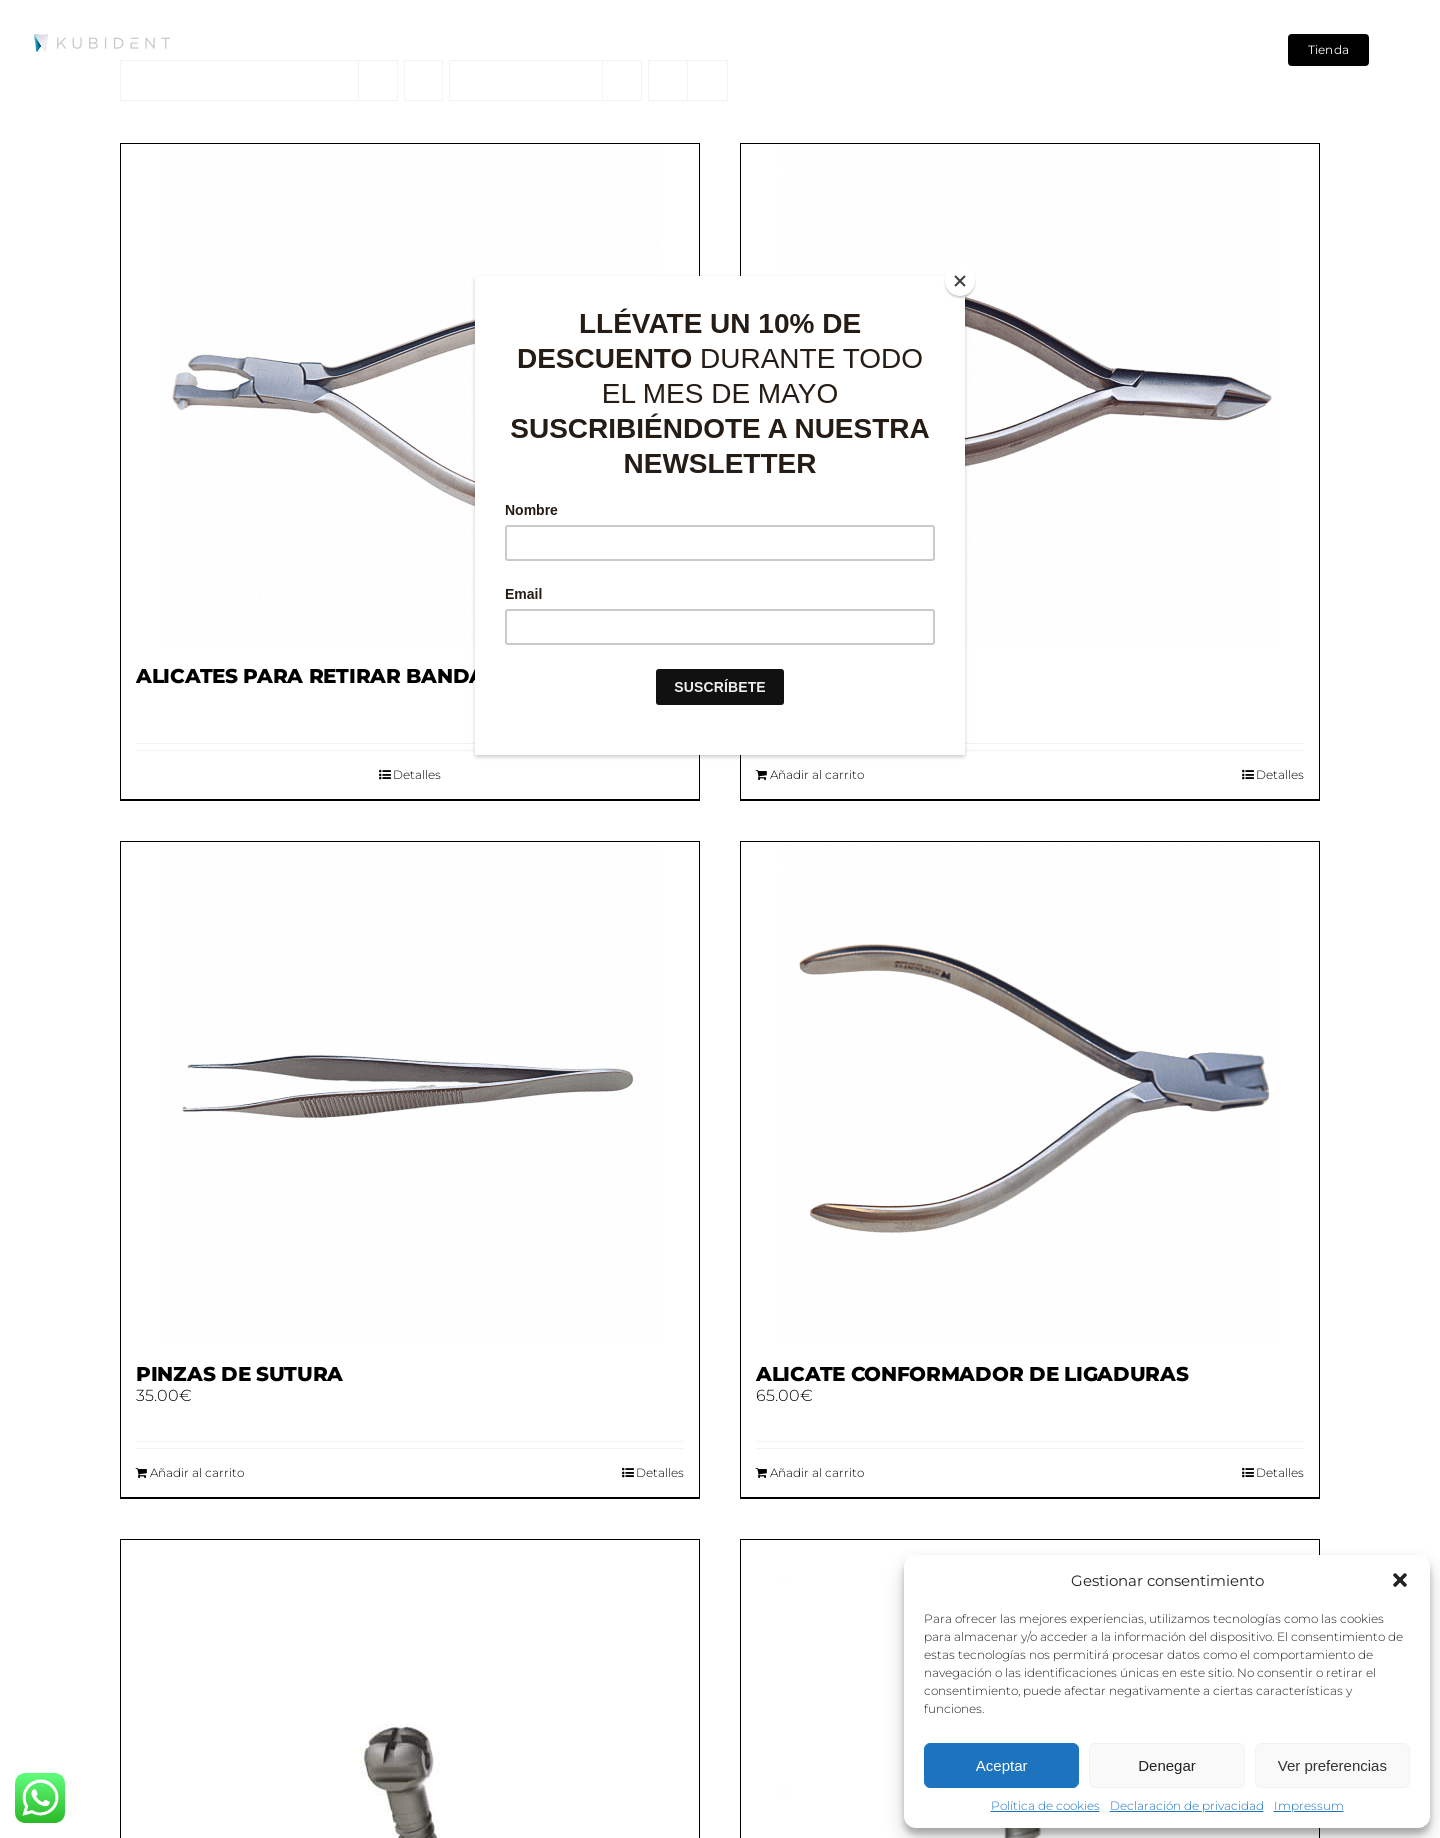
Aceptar (1002, 1765)
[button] (1400, 1580)
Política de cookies (1045, 1805)
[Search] (1218, 50)
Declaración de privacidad (1187, 1805)
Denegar (1167, 1765)
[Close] (960, 281)
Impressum (1309, 1805)
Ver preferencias (1332, 1765)
